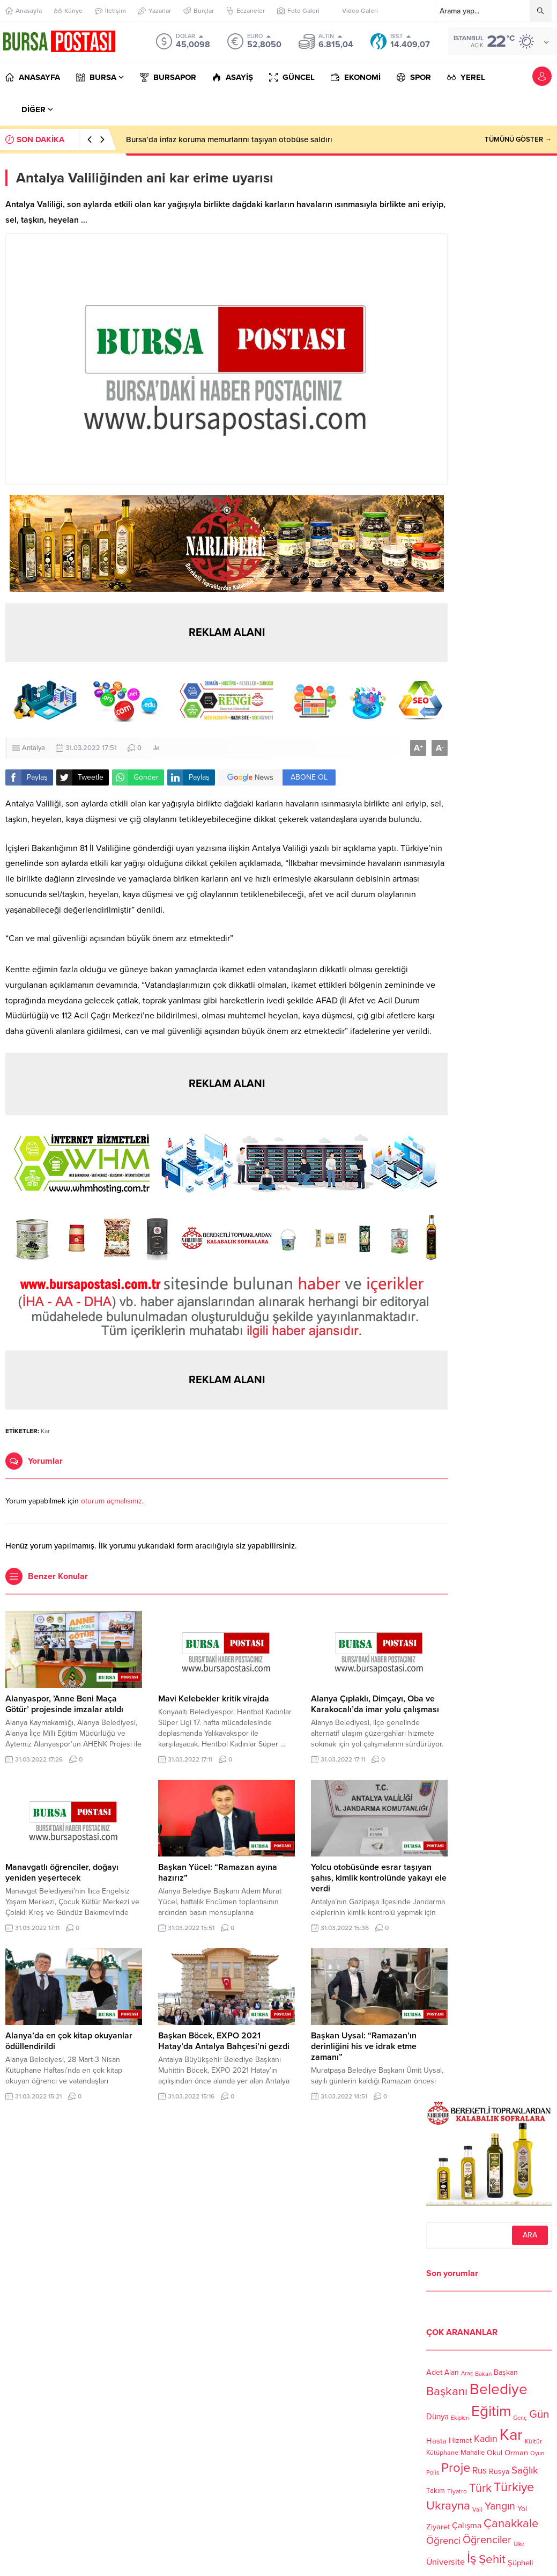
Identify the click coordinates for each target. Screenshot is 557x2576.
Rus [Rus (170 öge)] (479, 2471)
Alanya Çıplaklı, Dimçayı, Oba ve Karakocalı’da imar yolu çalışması (375, 1704)
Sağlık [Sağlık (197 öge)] (524, 2470)
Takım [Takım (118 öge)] (435, 2490)
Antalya (33, 748)
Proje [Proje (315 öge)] (455, 2468)
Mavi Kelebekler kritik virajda (213, 1698)
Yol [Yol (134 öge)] (522, 2508)
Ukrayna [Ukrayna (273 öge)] (448, 2505)
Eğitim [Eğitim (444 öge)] (491, 2411)
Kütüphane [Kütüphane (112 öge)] (442, 2453)
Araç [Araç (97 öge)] (467, 2373)
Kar (45, 1431)
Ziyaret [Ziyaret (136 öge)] (438, 2526)
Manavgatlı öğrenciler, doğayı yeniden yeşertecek (61, 1872)
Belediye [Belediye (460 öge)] (499, 2389)
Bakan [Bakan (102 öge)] (483, 2373)
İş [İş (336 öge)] (472, 2558)
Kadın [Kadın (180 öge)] (485, 2439)
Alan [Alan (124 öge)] (451, 2372)
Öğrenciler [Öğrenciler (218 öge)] (487, 2540)
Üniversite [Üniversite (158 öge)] (445, 2561)
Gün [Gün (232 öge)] (539, 2414)
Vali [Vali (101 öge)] (477, 2510)
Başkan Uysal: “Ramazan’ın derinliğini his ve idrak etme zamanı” (364, 2046)
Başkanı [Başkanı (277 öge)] (446, 2391)
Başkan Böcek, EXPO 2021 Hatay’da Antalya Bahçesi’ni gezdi (223, 2041)
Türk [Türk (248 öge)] (480, 2488)
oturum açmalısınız (111, 1501)
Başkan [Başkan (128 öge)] (506, 2371)
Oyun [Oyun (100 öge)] (537, 2453)
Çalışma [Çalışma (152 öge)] (466, 2525)
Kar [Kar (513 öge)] (511, 2434)
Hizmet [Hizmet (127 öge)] (460, 2440)
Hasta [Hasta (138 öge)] (436, 2441)
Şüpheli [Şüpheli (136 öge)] (520, 2562)
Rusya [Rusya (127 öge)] (499, 2471)
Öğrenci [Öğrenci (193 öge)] (443, 2540)
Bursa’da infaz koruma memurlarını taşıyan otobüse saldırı (229, 139)
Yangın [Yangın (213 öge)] (500, 2506)
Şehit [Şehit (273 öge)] (492, 2559)
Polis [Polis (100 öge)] (432, 2472)
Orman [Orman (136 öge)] (516, 2452)
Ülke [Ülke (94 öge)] (519, 2544)
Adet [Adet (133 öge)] (434, 2372)
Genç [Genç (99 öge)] (520, 2417)
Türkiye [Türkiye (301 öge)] (514, 2487)
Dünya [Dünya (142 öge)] (437, 2416)
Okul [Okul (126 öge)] (494, 2452)
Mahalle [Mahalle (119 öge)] (473, 2452)
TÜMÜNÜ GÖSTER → (518, 139)
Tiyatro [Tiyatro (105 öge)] (457, 2491)
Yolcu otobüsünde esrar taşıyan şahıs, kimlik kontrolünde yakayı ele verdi (379, 1878)
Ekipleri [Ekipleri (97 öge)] (460, 2418)
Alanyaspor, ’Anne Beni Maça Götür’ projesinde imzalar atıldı (64, 1704)
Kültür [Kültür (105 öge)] (533, 2441)
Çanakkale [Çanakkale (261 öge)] (511, 2523)
